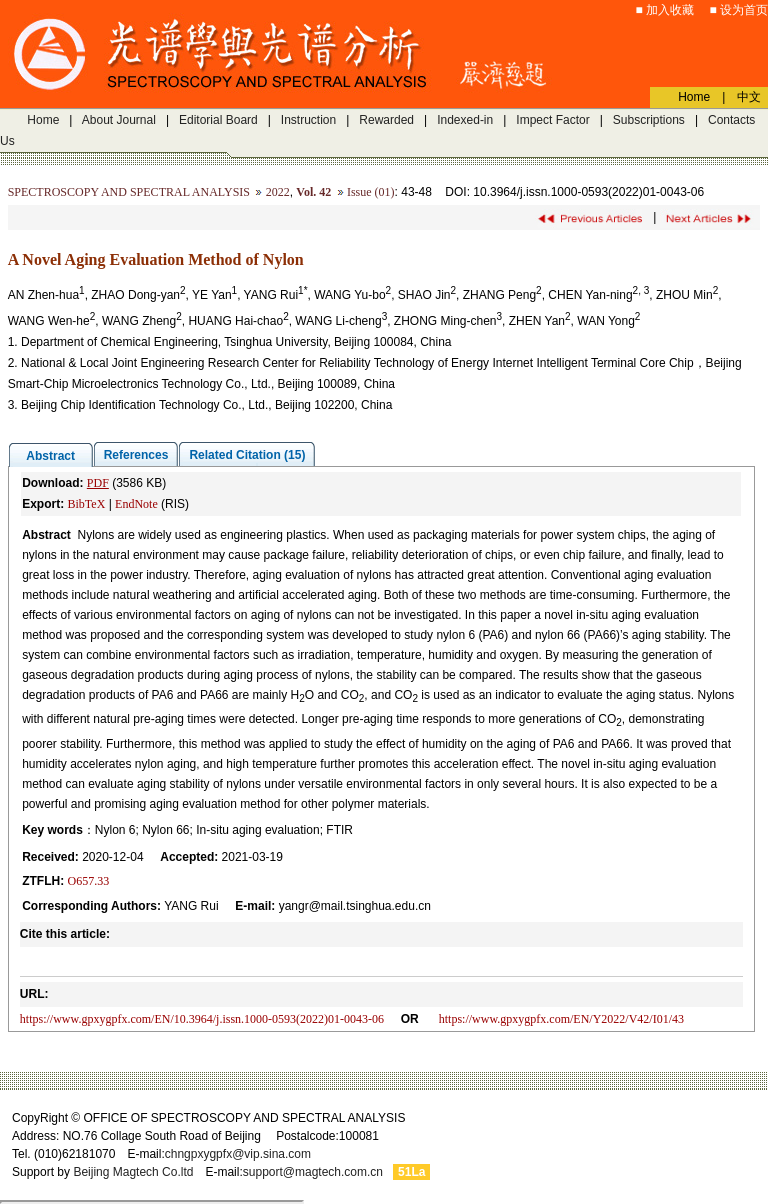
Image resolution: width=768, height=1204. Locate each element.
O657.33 (88, 881)
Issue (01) (371, 192)
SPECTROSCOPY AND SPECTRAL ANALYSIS (129, 192)
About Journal (119, 120)
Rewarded (386, 120)
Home (43, 120)
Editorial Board (218, 120)
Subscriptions (649, 120)
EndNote (136, 504)
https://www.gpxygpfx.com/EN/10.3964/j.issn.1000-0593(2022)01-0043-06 (202, 1019)
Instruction (308, 120)
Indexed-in (465, 120)
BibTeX (86, 504)
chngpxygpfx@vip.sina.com (238, 1154)
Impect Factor (552, 120)
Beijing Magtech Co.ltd (133, 1172)
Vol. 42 (313, 192)
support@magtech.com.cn (313, 1172)
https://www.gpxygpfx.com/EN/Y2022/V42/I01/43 (561, 1019)
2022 (278, 192)
